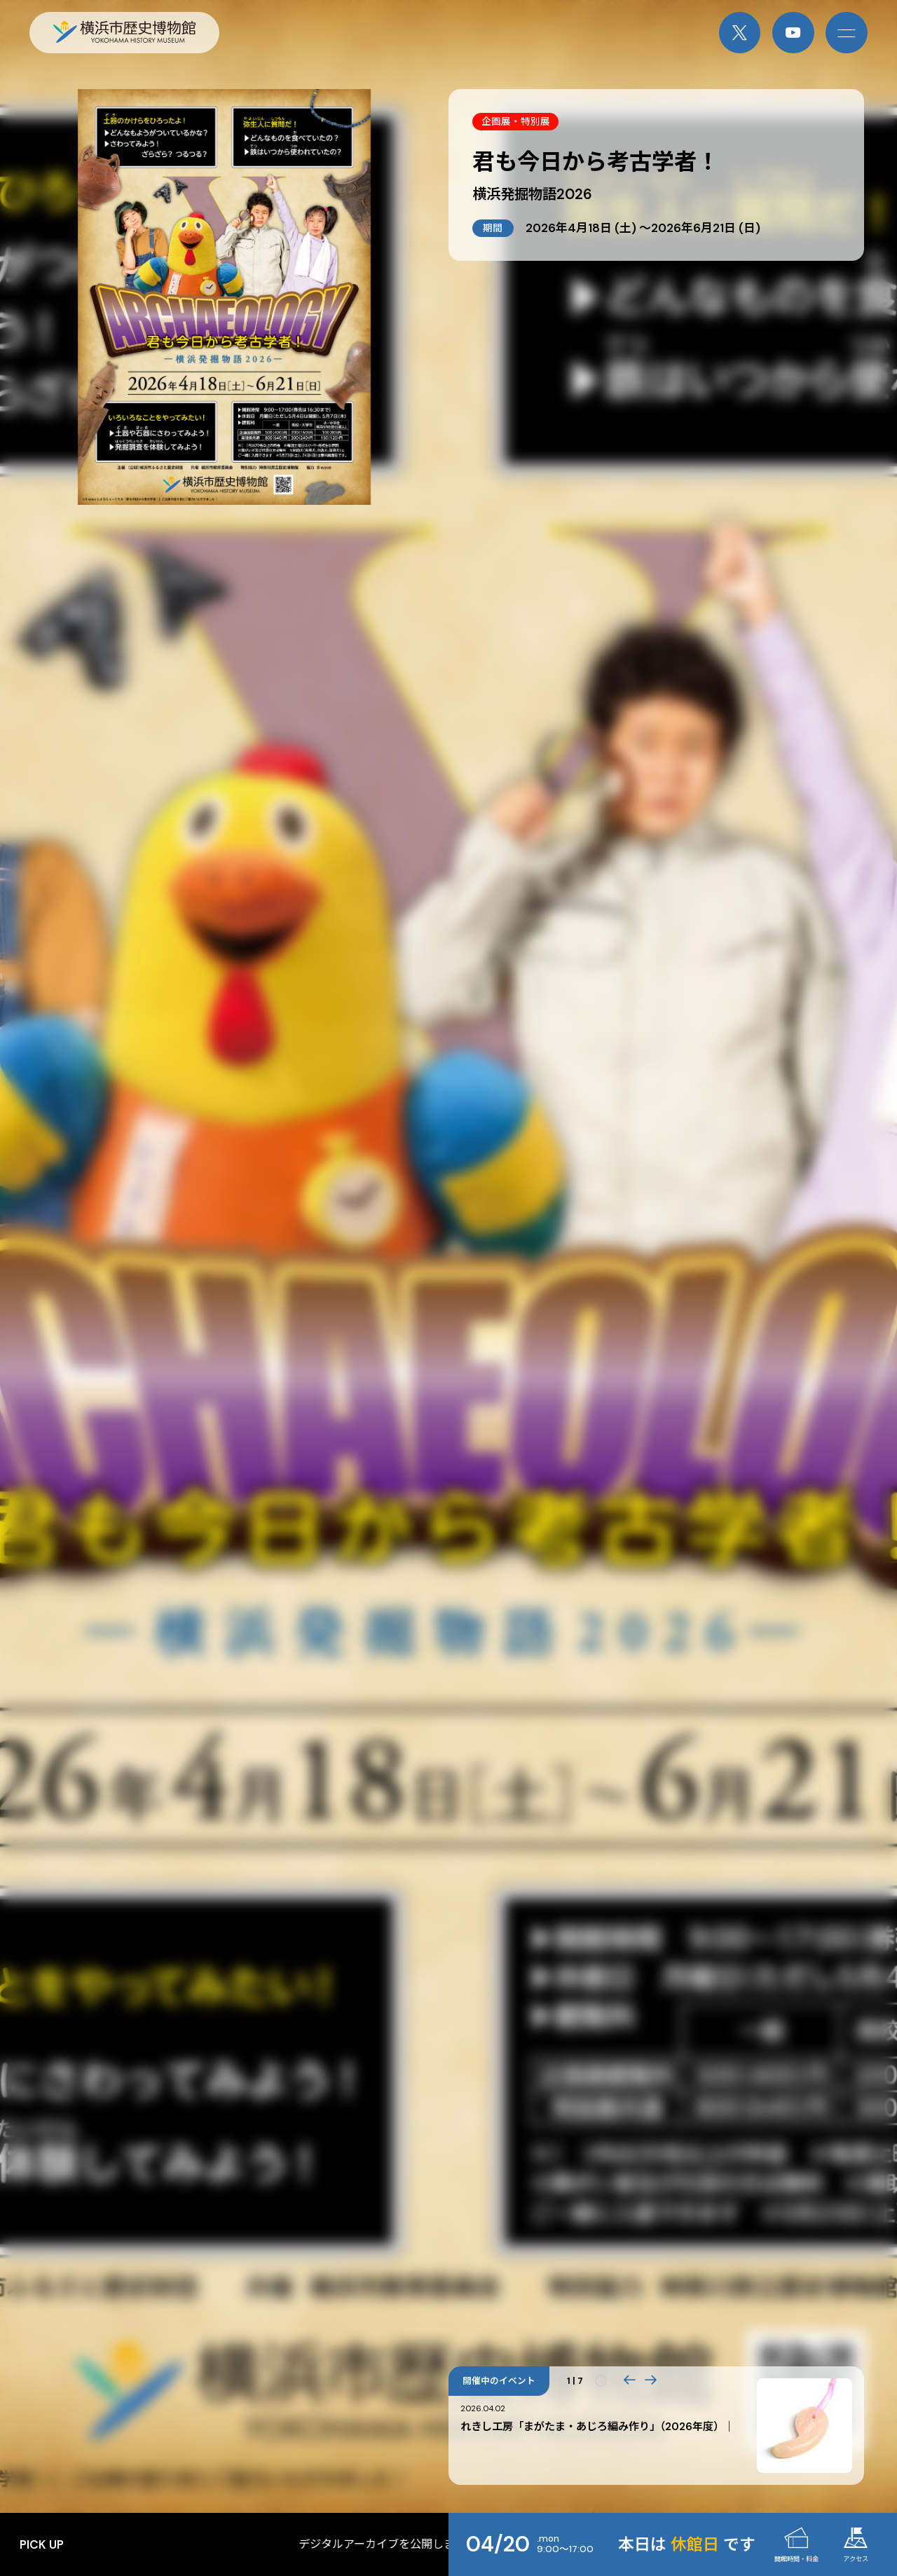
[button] (629, 2381)
